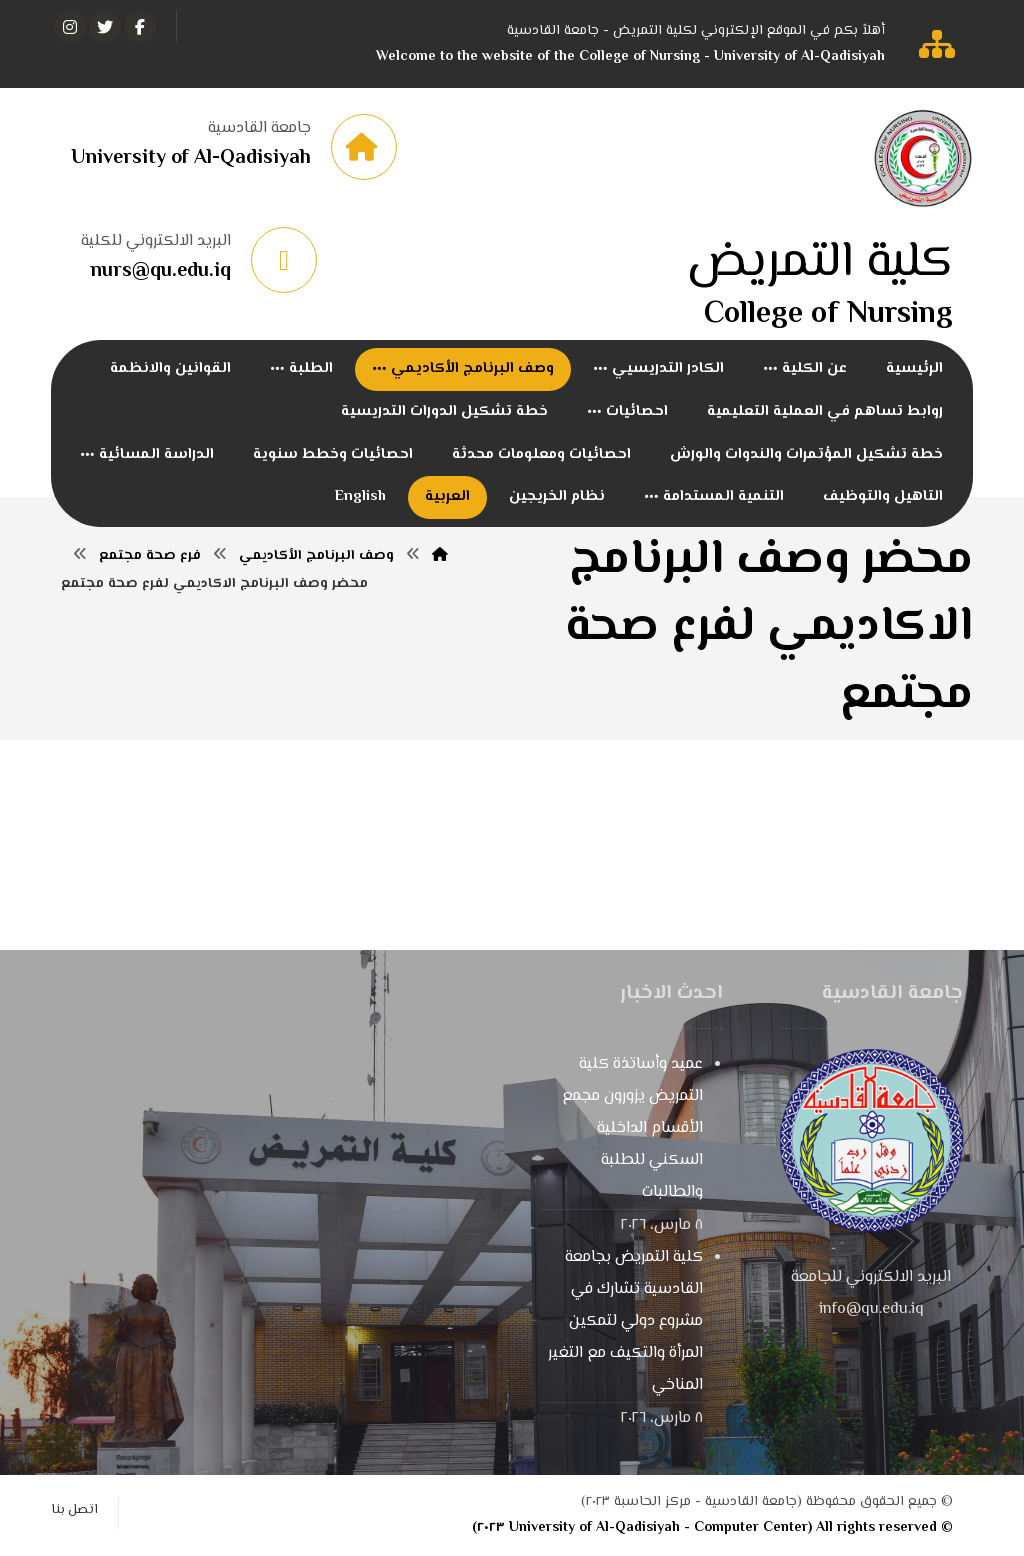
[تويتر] (105, 27)
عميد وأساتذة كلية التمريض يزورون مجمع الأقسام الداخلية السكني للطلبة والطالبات (632, 1129)
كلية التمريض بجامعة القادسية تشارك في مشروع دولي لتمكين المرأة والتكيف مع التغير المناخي (625, 1322)
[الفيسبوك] (140, 27)
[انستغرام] (70, 27)
